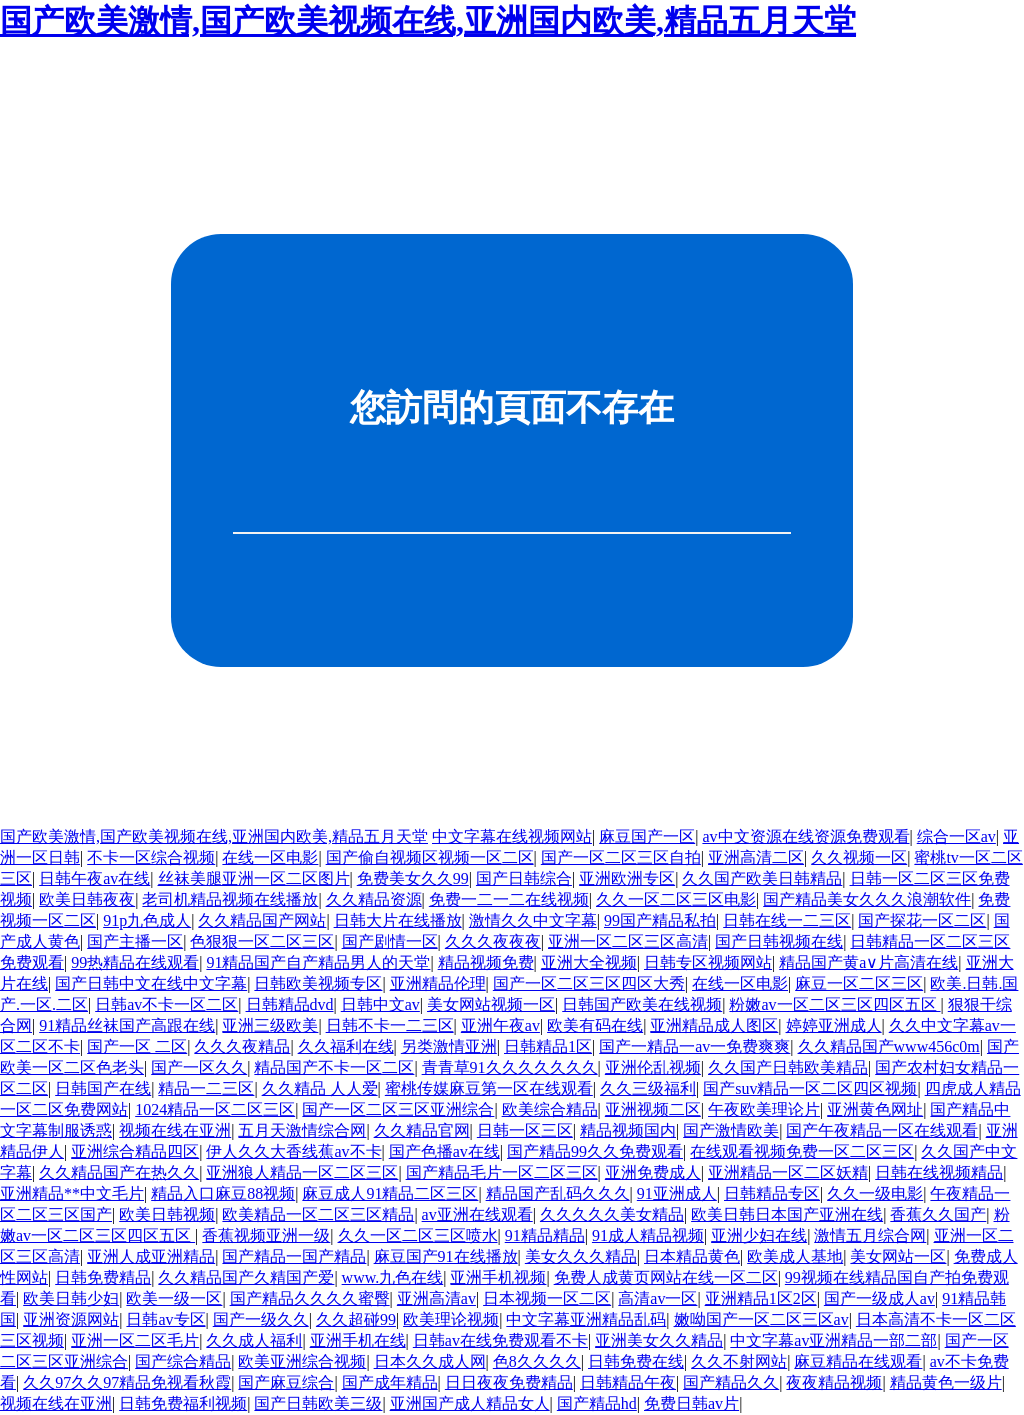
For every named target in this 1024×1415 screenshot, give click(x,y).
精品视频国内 (628, 1130)
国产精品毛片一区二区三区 (502, 1172)
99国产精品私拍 (660, 920)
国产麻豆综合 (286, 1382)
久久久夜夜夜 (493, 941)
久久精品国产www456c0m (889, 1046)
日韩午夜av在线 (94, 878)
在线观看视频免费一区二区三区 (802, 1151)
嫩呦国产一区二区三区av (761, 1319)
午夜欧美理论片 (764, 1109)
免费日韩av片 (691, 1403)
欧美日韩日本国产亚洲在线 (787, 1214)
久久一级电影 (875, 1193)
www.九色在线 (393, 1277)
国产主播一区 (135, 941)
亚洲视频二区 (653, 1109)
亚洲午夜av (500, 1025)
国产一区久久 (199, 1067)
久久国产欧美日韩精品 (762, 878)
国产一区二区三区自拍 (621, 857)
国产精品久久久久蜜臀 (310, 1298)
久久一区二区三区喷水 (418, 1235)
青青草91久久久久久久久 (510, 1067)
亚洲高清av (436, 1298)
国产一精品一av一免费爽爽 (694, 1046)
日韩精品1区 (548, 1046)
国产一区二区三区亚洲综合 (398, 1109)
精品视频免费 (486, 962)
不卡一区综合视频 (151, 857)
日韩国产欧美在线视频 (642, 1004)
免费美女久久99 (413, 878)
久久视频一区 (859, 857)
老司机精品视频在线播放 (230, 899)
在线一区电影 (270, 857)
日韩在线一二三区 (787, 920)
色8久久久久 (537, 1361)
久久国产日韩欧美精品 (788, 1067)
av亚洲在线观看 (477, 1214)
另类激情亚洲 (449, 1046)
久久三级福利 (648, 1088)
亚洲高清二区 (756, 857)
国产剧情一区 (390, 941)
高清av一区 (657, 1298)
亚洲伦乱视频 (653, 1067)
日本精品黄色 (692, 1256)
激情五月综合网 (870, 1235)
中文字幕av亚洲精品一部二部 (833, 1340)
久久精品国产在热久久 (119, 1172)
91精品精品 (545, 1235)
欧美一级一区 (174, 1298)
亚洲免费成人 (653, 1172)
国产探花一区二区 (922, 920)
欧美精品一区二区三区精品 (318, 1214)
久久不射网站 (739, 1361)
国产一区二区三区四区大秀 (589, 983)
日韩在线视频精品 (939, 1172)
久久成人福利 (254, 1340)
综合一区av (956, 836)
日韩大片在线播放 (398, 920)
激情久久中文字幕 (533, 920)
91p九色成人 (147, 920)
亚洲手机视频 (498, 1277)
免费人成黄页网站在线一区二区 (666, 1277)
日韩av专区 (165, 1319)
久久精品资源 (374, 899)
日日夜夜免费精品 (509, 1382)
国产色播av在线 (444, 1151)
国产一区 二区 (137, 1046)
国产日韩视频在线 (779, 941)
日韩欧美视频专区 (318, 983)
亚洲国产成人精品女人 (470, 1403)
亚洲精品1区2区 (761, 1298)
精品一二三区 (206, 1088)
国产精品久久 (731, 1382)
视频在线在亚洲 (175, 1130)
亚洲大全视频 (589, 962)
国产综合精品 (183, 1361)
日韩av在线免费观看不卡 (500, 1340)
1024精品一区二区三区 (215, 1109)
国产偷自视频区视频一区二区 (430, 857)
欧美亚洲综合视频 (302, 1361)
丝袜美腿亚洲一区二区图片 (254, 878)
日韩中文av (380, 1004)
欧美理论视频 (451, 1319)
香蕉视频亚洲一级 (266, 1235)
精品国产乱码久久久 (558, 1193)
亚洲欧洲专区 (627, 878)
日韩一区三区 (525, 1130)
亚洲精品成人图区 (714, 1025)
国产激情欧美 (731, 1130)
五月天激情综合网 (302, 1130)
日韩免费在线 (636, 1361)
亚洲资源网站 (71, 1319)
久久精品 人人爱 (320, 1088)
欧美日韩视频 (167, 1214)
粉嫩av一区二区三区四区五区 (834, 1004)
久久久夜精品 (242, 1046)
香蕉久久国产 (938, 1214)
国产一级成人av (879, 1298)
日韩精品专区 (772, 1193)
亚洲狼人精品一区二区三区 (302, 1172)
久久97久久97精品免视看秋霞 (127, 1382)
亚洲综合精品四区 (135, 1151)
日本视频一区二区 (547, 1298)
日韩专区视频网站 (708, 962)
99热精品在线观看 (135, 962)
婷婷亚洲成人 (834, 1025)
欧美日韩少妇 (71, 1298)
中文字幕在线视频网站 (512, 836)
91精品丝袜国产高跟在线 (127, 1025)
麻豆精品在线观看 (858, 1361)
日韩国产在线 (103, 1088)
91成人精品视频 (648, 1235)
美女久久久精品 (581, 1256)
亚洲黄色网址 (875, 1109)
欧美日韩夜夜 (87, 899)
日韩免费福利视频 (183, 1403)
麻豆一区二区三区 (859, 983)
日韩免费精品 (103, 1277)
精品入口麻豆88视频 (223, 1193)
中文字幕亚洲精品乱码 (586, 1319)
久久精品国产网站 (262, 920)
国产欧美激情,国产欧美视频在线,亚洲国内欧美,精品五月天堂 (428, 21)
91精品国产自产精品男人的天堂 (318, 962)
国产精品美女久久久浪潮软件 (867, 899)
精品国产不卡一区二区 (334, 1067)
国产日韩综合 (524, 878)
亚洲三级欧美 (270, 1025)
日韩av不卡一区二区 (166, 1004)
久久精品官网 (422, 1130)
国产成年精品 (390, 1382)
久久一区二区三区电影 (676, 899)
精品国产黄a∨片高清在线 (868, 962)
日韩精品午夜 (628, 1382)
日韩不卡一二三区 (390, 1025)
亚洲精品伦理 (438, 983)
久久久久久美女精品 (612, 1214)
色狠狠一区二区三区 (262, 941)
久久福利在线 (346, 1046)
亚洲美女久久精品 (659, 1340)
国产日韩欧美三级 (318, 1403)
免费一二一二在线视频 (509, 899)
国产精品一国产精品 (294, 1256)
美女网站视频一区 (491, 1004)
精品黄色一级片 (946, 1382)
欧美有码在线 (595, 1025)
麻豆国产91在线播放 (446, 1256)
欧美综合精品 (550, 1109)
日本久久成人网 (430, 1361)
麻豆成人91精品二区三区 (390, 1193)
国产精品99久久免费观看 (595, 1151)
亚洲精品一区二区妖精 (788, 1172)
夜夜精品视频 (834, 1382)
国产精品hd (597, 1403)
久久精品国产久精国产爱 (246, 1277)
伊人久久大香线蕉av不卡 (293, 1151)
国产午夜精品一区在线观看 (882, 1130)
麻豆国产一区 (647, 836)
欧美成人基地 (795, 1256)
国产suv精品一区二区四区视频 (810, 1088)
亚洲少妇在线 (759, 1235)
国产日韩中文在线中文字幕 (151, 983)
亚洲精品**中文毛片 (72, 1193)
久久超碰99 (356, 1319)
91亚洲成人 (677, 1193)
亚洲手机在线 (358, 1340)
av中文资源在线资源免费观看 (805, 836)
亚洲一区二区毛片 (135, 1340)
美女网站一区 (898, 1256)
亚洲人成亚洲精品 (151, 1256)
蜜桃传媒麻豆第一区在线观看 (489, 1088)
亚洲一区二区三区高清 (628, 941)
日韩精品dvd (290, 1004)
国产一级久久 (261, 1319)
